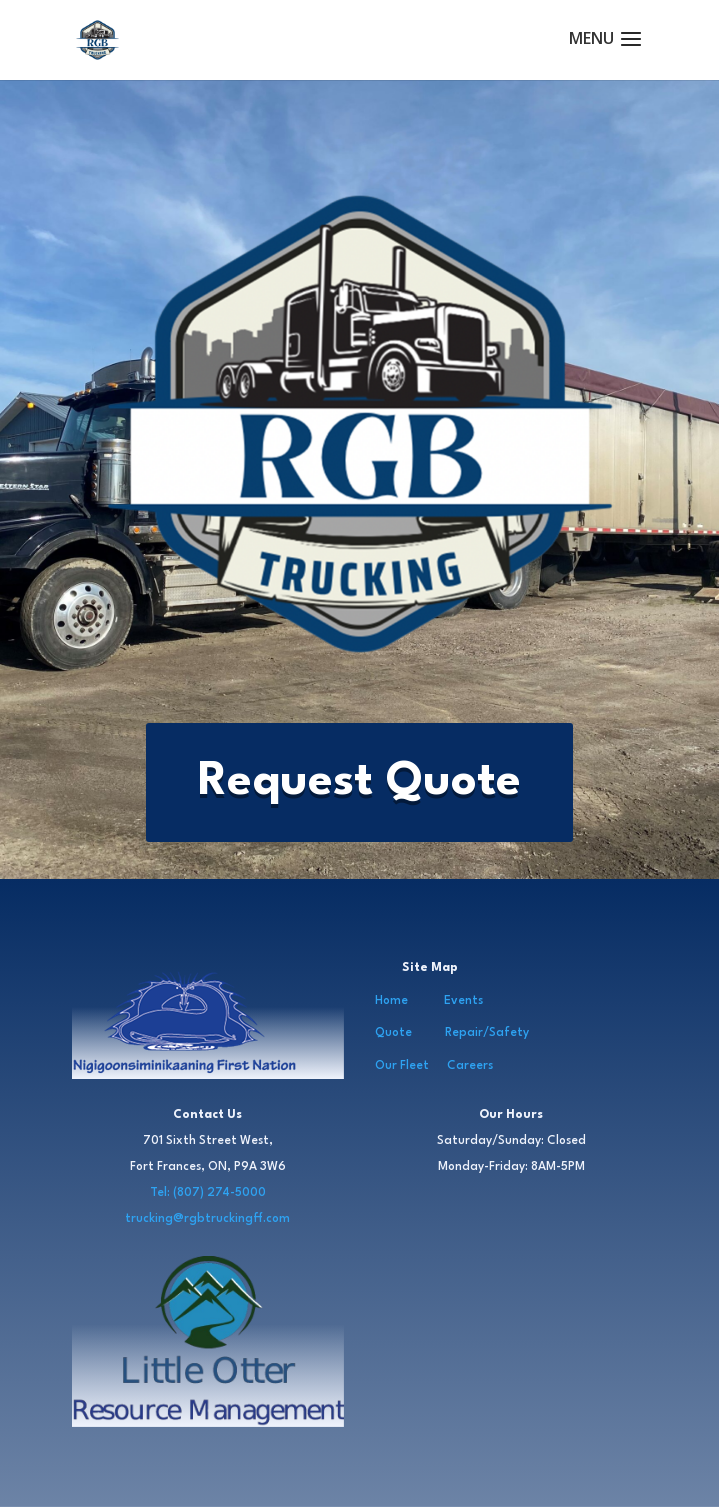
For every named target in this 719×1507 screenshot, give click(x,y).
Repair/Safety (487, 1033)
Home (391, 1001)
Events (463, 1001)
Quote (393, 1033)
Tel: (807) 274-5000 (208, 1193)
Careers (470, 1066)
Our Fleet (402, 1066)
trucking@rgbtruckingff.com (207, 1219)
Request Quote (359, 782)
